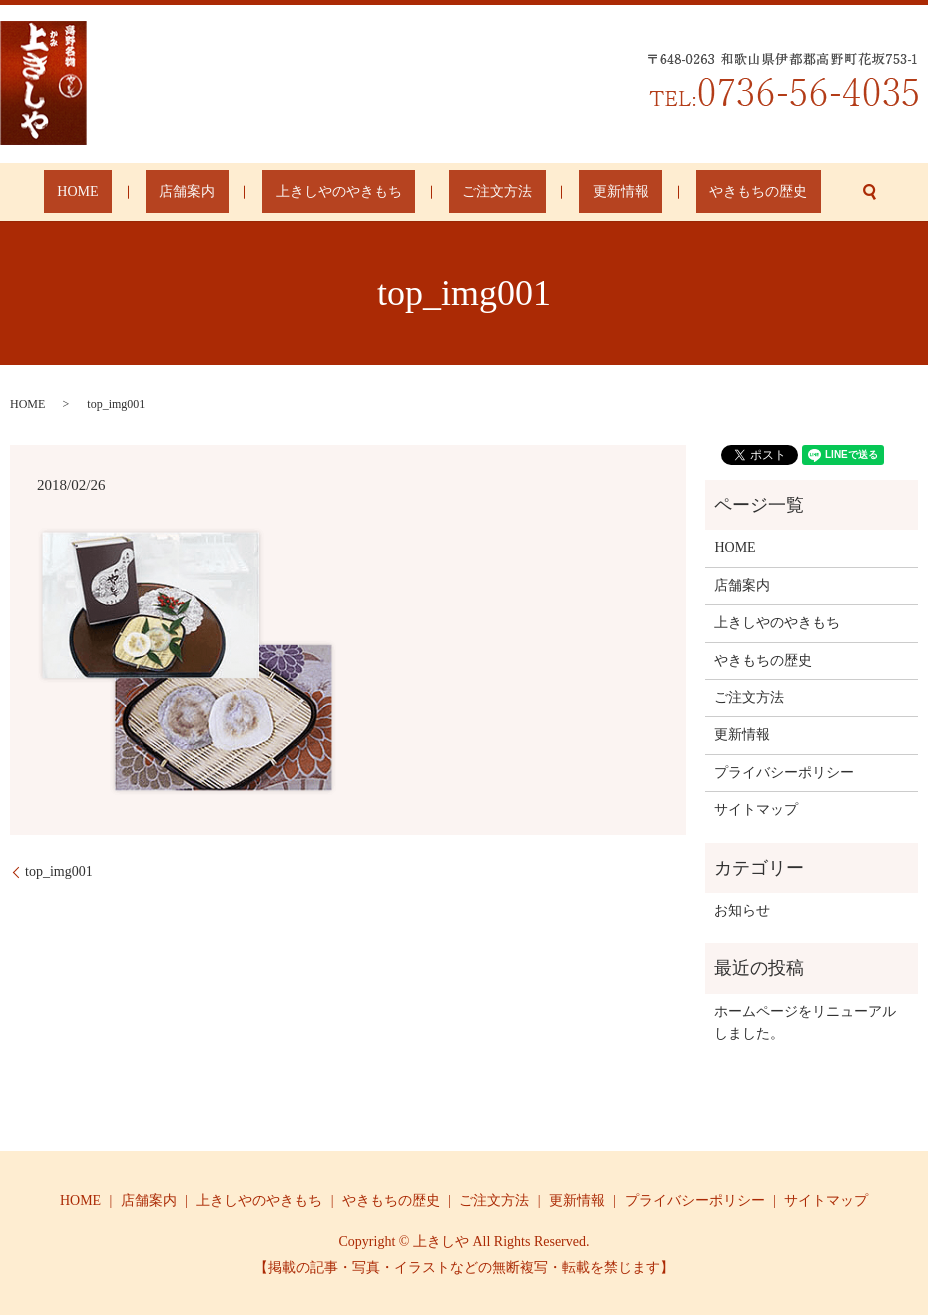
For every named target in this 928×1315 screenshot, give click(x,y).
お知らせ (742, 910)
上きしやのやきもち (352, 192)
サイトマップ (756, 809)
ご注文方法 (484, 192)
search (788, 192)
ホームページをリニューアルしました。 (805, 1022)
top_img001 (59, 871)
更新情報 (580, 192)
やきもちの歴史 (691, 192)
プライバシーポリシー (784, 772)
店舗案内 (227, 192)
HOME (145, 192)
